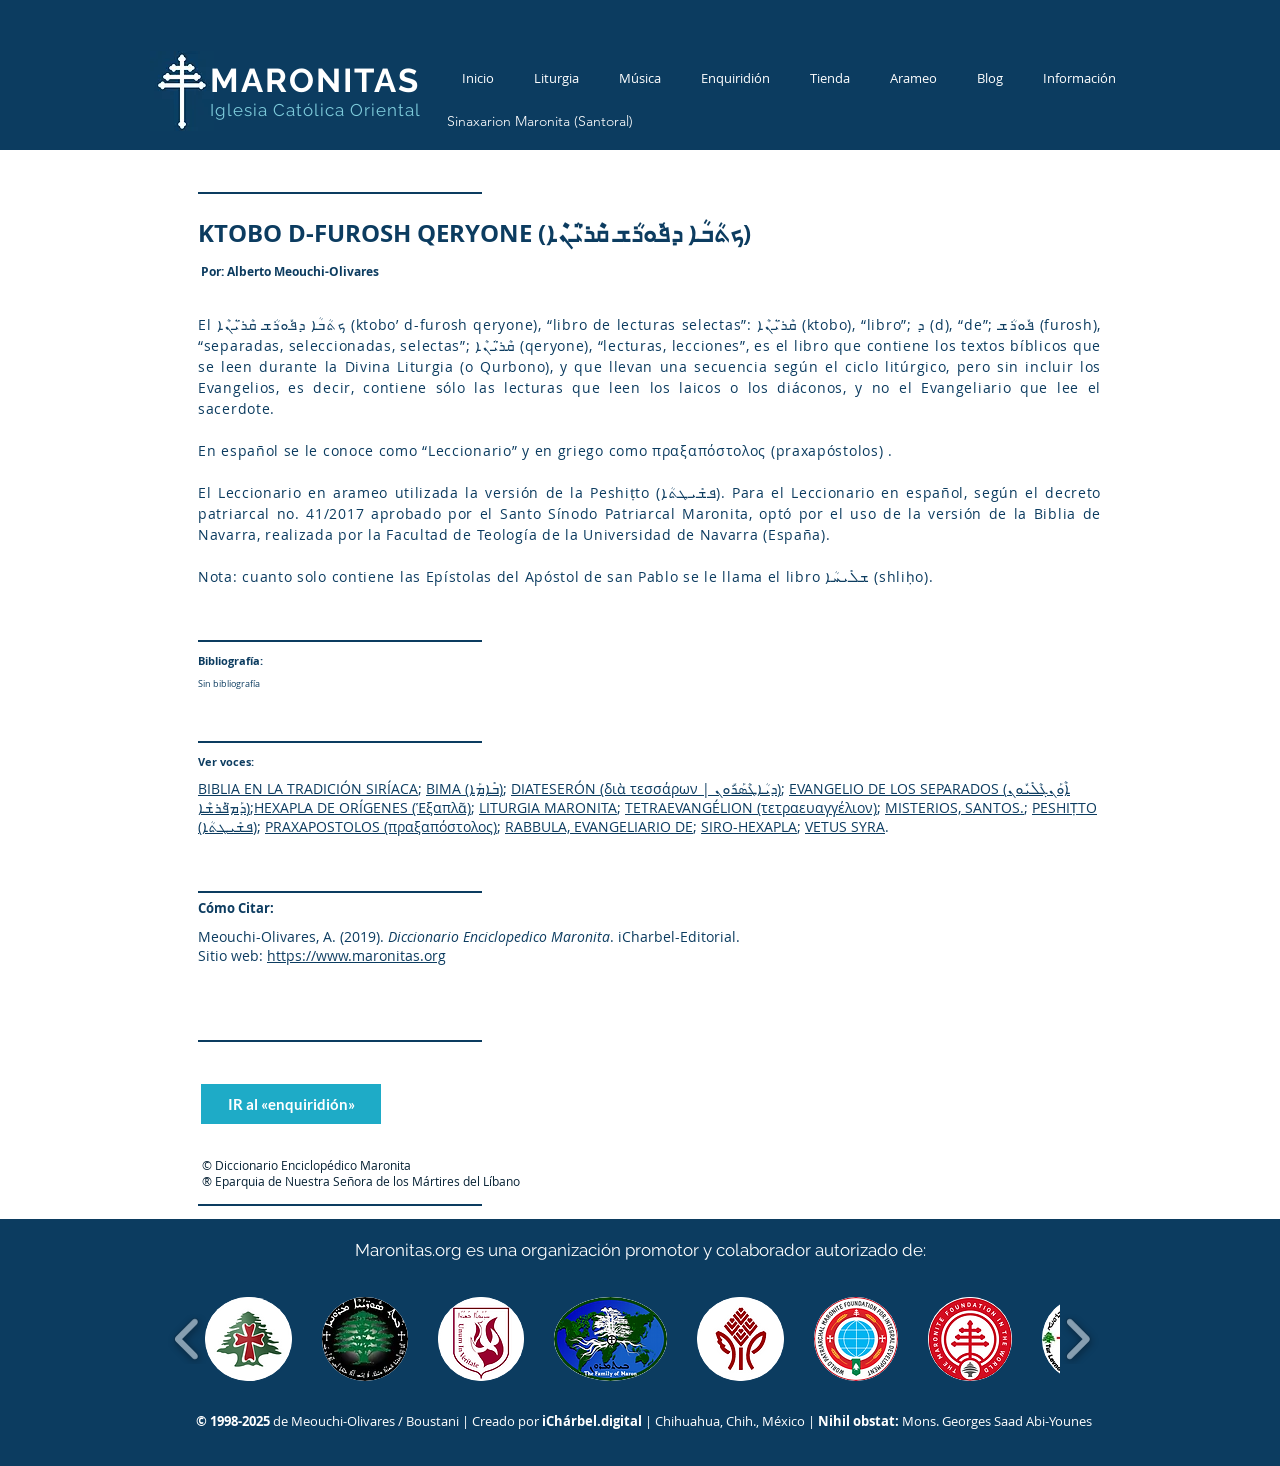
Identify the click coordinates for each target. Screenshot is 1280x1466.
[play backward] (187, 1339)
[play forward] (1077, 1339)
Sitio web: (230, 955)
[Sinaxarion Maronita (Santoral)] (539, 122)
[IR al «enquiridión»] (291, 1104)
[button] (248, 1339)
